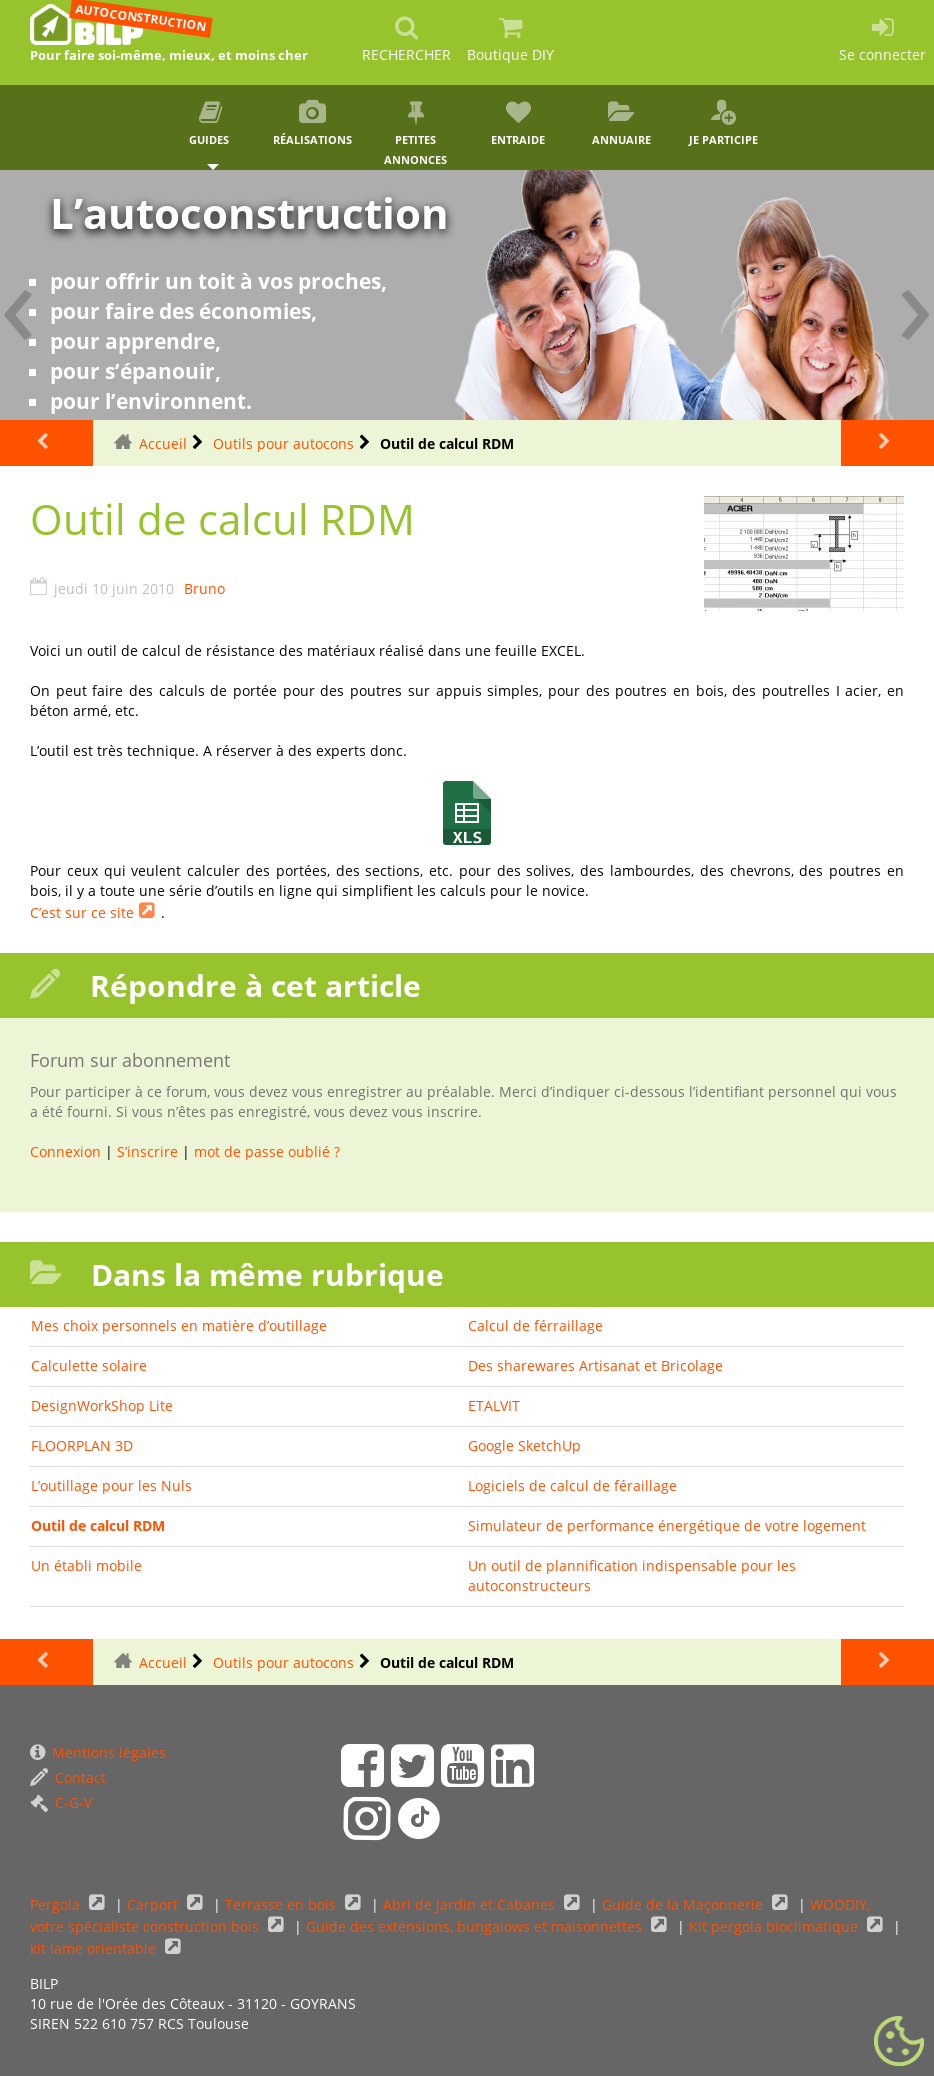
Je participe (723, 123)
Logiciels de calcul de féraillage (572, 1485)
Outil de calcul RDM (98, 1525)
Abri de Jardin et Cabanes (471, 1904)
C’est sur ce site (82, 912)
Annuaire (621, 123)
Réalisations (313, 123)
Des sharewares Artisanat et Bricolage (595, 1365)
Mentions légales (98, 1752)
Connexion (65, 1151)
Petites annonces (415, 133)
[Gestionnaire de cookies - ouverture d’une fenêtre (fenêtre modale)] (899, 2042)
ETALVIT (494, 1405)
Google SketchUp (524, 1445)
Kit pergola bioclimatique (775, 1926)
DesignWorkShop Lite (102, 1405)
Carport (154, 1904)
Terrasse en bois (282, 1904)
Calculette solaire (89, 1365)
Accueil (163, 443)
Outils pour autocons (283, 443)
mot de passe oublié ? (267, 1151)
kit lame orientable (95, 1948)
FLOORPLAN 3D (82, 1445)
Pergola (57, 1904)
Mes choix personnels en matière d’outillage (179, 1325)
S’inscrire (147, 1151)
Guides (210, 123)
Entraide (518, 123)
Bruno (204, 588)
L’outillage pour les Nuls (111, 1485)
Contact (68, 1777)
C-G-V (61, 1802)
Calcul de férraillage (535, 1325)
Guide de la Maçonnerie (684, 1904)
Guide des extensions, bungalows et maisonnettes (476, 1926)
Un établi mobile (86, 1565)
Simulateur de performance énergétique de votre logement (667, 1525)
